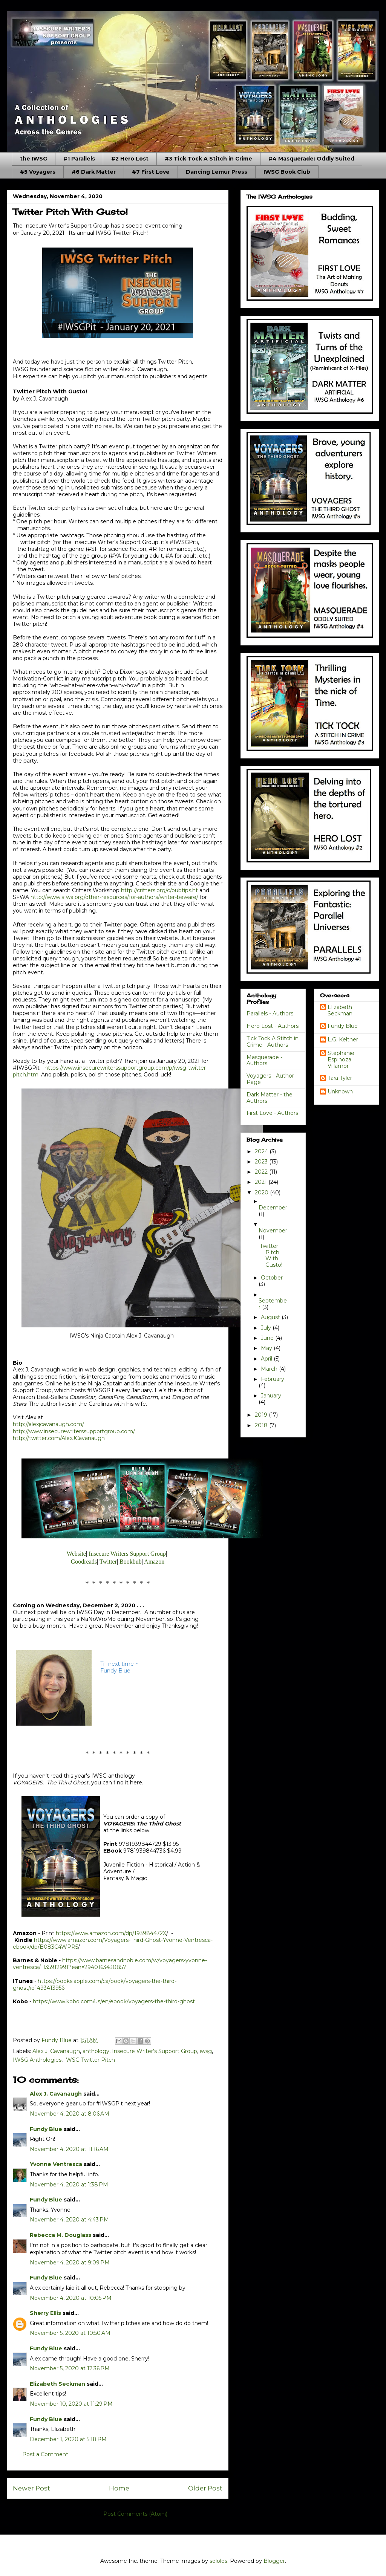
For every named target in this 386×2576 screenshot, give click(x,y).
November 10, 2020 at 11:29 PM (71, 2403)
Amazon (154, 1561)
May (267, 1348)
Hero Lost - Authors (273, 1026)
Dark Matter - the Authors (270, 1097)
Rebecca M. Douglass (60, 2235)
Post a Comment (45, 2454)
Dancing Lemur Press (216, 171)
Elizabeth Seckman (57, 2383)
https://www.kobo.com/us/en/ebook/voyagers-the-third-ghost (114, 2001)
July (267, 1327)
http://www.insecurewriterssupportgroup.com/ (74, 1431)
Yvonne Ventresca (56, 2164)
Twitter (108, 1561)
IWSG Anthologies (37, 2059)
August (271, 1317)
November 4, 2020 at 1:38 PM (69, 2184)
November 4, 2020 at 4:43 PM (69, 2219)
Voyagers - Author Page (270, 1078)
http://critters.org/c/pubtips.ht (159, 890)
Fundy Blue (46, 2129)
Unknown (340, 1091)
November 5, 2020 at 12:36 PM (70, 2368)
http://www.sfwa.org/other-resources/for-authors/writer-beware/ (114, 897)
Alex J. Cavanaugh (56, 2051)
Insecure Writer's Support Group (154, 2051)
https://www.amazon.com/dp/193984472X (111, 1933)
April (267, 1358)
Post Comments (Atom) (135, 2513)
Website (76, 1553)
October (272, 1277)
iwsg (206, 2051)
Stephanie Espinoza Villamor (341, 1059)
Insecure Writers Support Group (127, 1553)
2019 (262, 1414)
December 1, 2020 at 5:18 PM (68, 2439)
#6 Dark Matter (94, 171)
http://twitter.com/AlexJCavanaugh (59, 1438)
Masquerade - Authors (264, 1060)
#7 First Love (151, 171)
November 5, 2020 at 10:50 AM (70, 2333)
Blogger (274, 2561)
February (272, 1379)
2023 (262, 1161)
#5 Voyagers (37, 171)
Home (119, 2488)
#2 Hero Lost (130, 158)
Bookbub (130, 1561)
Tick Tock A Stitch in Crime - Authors (273, 1041)
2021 (261, 1182)
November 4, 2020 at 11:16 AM (69, 2149)
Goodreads (84, 1561)
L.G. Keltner (343, 1040)
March (270, 1368)
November (273, 1230)
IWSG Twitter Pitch (89, 2059)
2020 (262, 1192)
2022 (262, 1171)
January (271, 1395)
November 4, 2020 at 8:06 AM (69, 2113)
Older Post (205, 2488)
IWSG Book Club (286, 171)
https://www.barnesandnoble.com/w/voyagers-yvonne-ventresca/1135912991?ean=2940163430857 (110, 1964)
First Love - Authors (272, 1113)
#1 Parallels (79, 158)
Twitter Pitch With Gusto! (271, 1255)
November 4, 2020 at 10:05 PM (71, 2298)
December (273, 1207)
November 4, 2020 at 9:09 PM (70, 2262)
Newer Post (31, 2488)
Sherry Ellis (45, 2313)
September (273, 1303)
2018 (262, 1425)
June (268, 1338)
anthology (96, 2051)
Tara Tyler (340, 1078)
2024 (262, 1151)
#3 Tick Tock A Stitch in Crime (208, 158)
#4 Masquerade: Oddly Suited (311, 158)
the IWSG (33, 158)
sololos (218, 2561)
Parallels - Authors (270, 1013)
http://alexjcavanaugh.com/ (48, 1424)
